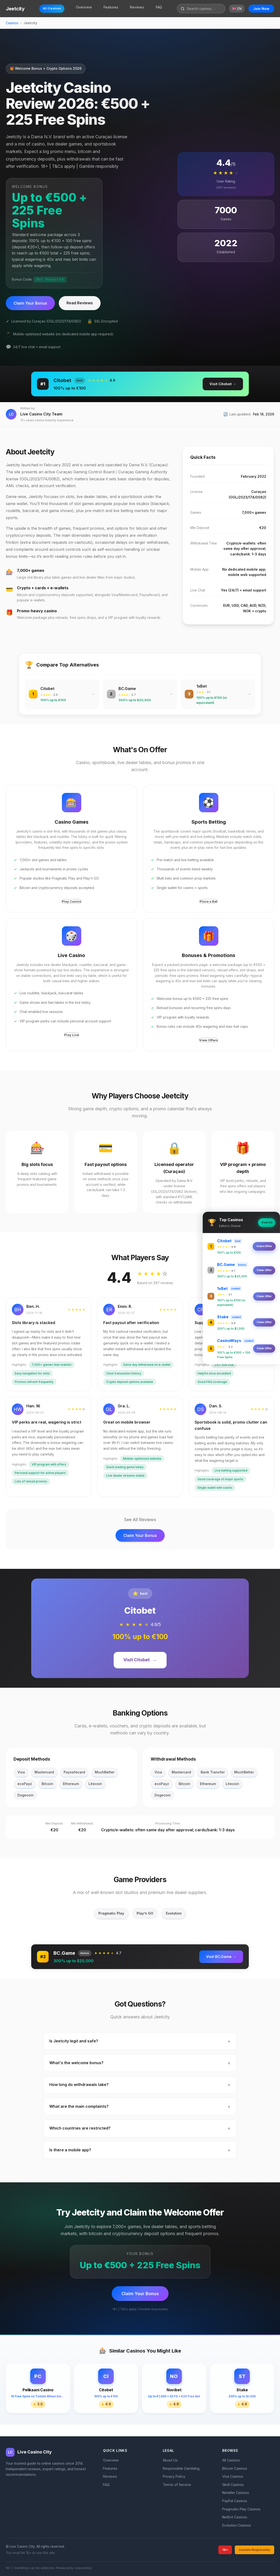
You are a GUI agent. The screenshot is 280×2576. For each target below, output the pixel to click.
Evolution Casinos (236, 2525)
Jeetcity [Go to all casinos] (15, 9)
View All (266, 1222)
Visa (21, 1772)
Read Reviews (79, 302)
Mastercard (44, 1772)
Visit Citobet (140, 1660)
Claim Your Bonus (30, 302)
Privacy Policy (174, 2476)
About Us (170, 2460)
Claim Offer (264, 1246)
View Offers (208, 1040)
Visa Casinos (232, 2476)
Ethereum (71, 1783)
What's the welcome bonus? (76, 2062)
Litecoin (95, 1783)
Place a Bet (208, 901)
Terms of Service (177, 2484)
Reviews (137, 7)
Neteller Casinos (235, 2492)
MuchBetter (104, 1772)
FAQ (159, 7)
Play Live (71, 1034)
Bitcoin (47, 1783)
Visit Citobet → (222, 383)
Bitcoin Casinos (234, 2468)
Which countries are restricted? (80, 2127)
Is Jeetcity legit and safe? (73, 2040)
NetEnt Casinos (234, 2517)
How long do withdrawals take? (79, 2084)
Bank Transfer (213, 1772)
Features (110, 7)
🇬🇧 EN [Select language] (237, 9)
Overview (84, 7)
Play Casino (71, 901)
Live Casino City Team (41, 413)
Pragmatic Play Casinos (241, 2509)
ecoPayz (24, 1783)
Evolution (174, 1913)
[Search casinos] (201, 8)
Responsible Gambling (181, 2468)
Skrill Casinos (233, 2484)
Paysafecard (74, 1772)
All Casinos (52, 8)
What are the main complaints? (79, 2106)
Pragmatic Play (111, 1913)
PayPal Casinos (234, 2501)
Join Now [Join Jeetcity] (261, 9)
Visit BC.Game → (221, 1956)
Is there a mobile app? (70, 2149)
